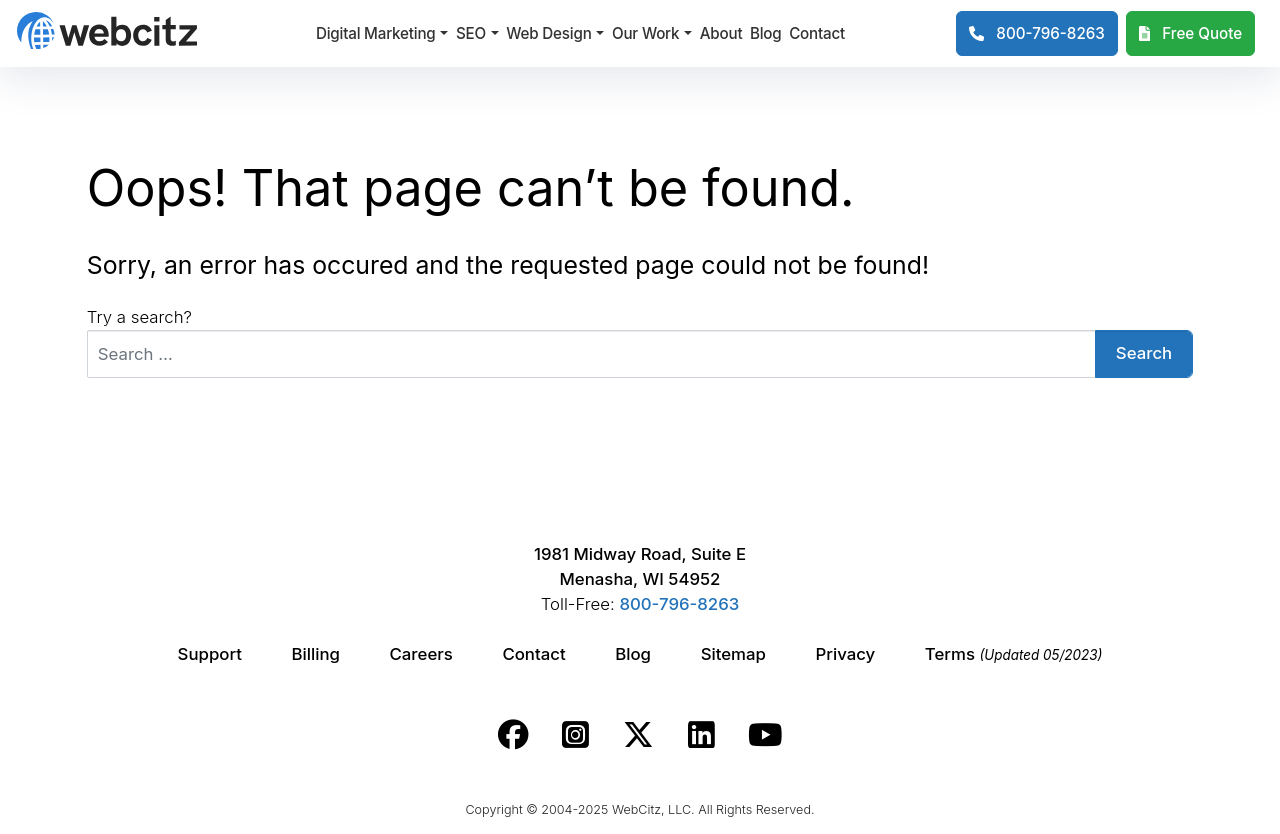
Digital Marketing (376, 33)
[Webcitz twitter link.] (638, 735)
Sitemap (733, 654)
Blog (766, 33)
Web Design (548, 33)
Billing (316, 654)
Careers (421, 654)
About (721, 33)
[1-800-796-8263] (1037, 34)
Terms (1014, 654)
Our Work (645, 33)
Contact (817, 33)
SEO (471, 33)
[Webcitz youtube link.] (765, 735)
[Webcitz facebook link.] (513, 735)
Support (210, 654)
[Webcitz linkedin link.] (701, 735)
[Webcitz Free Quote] (1190, 34)
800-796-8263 (679, 604)
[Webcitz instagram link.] (575, 735)
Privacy (846, 654)
